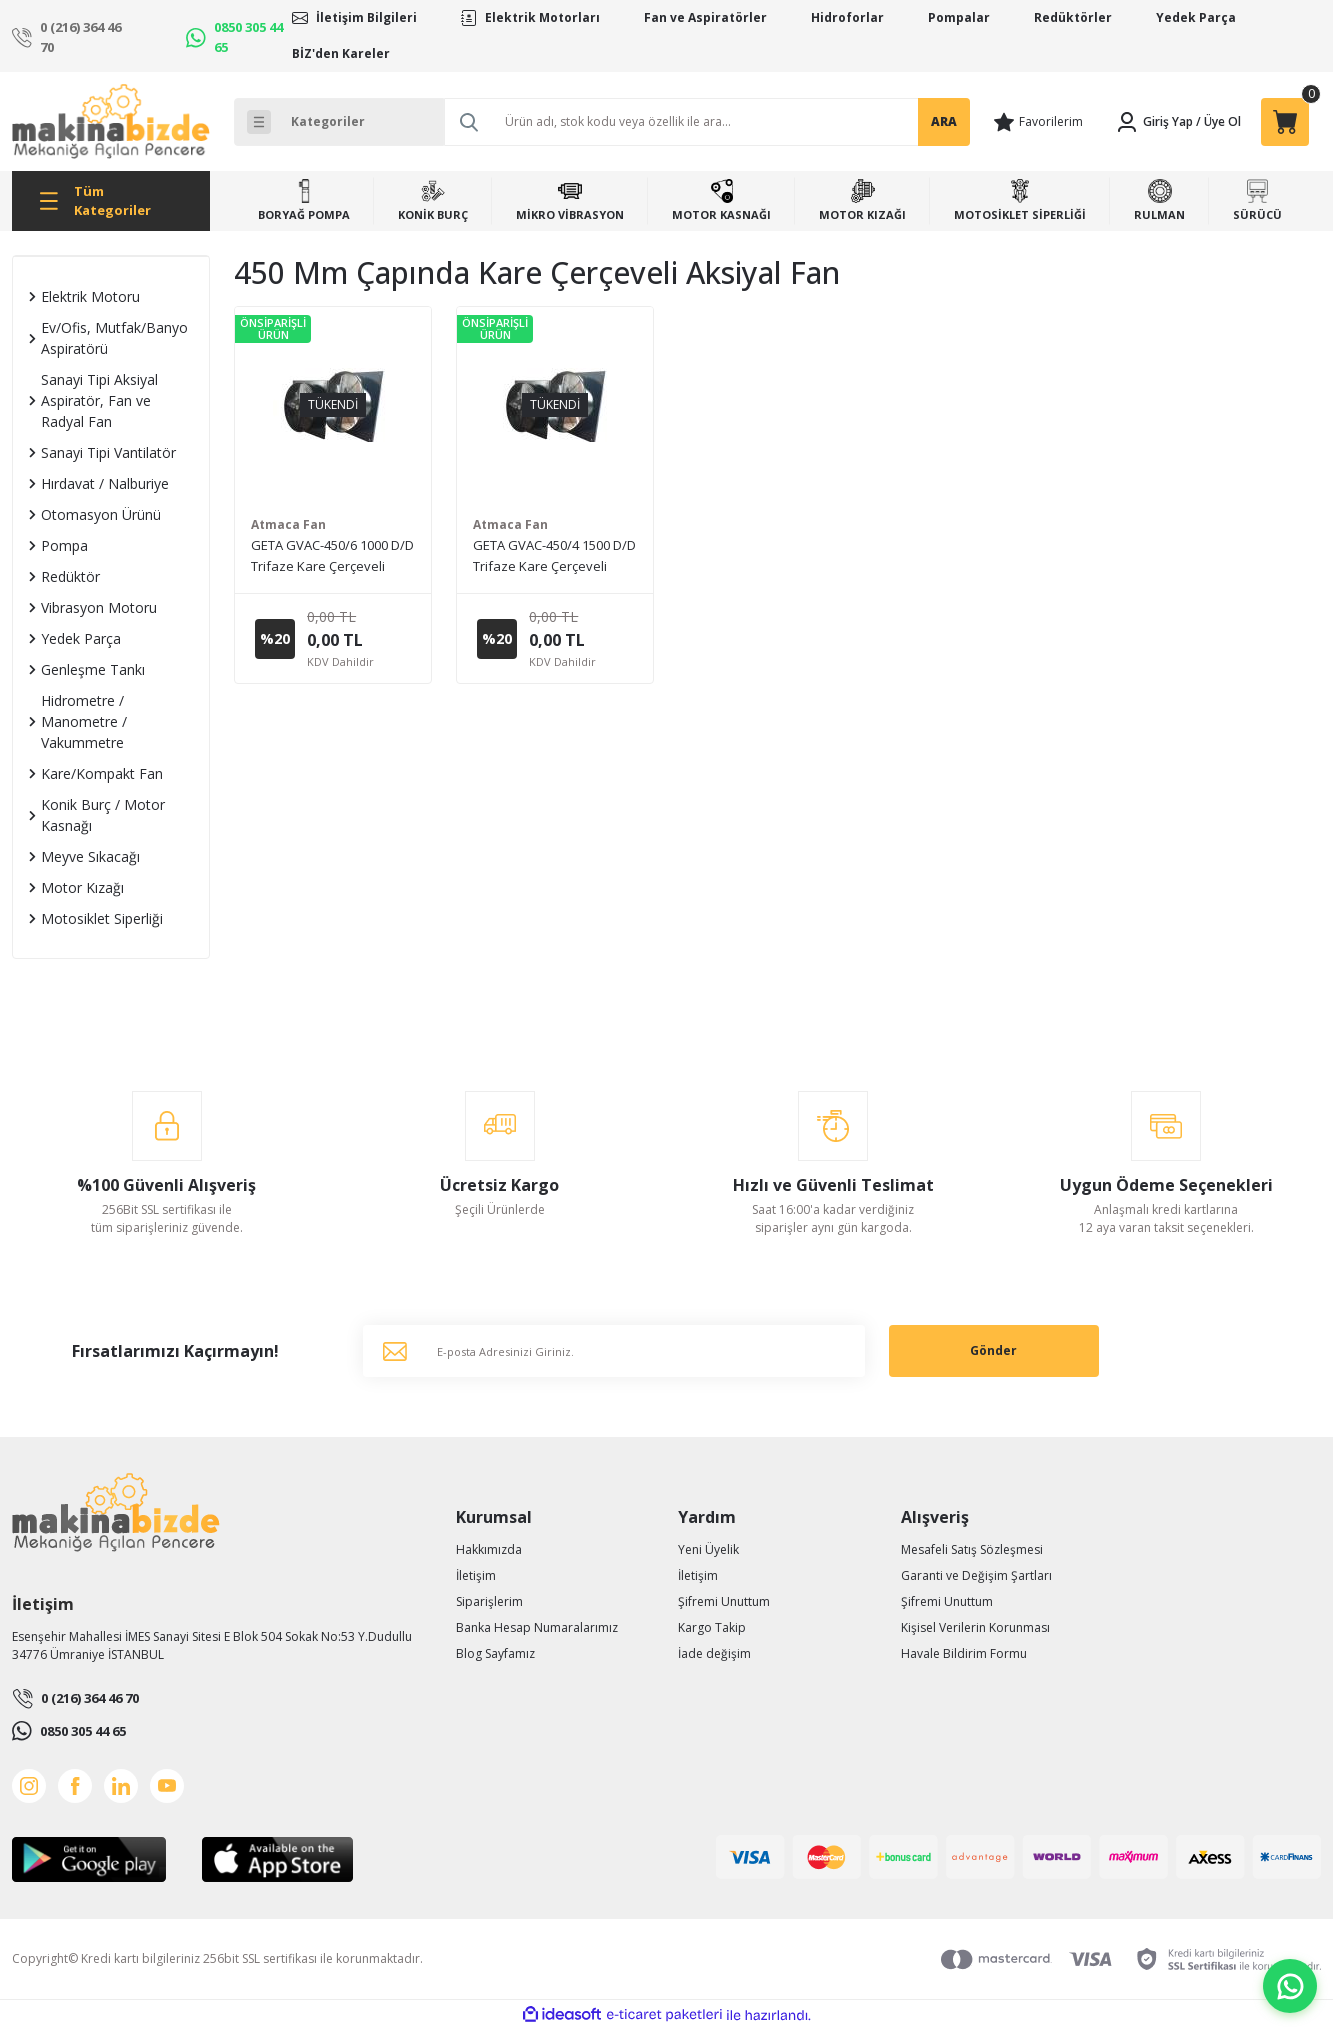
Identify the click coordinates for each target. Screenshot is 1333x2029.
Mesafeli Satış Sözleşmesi (972, 1549)
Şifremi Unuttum (724, 1601)
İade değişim (714, 1653)
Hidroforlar (847, 17)
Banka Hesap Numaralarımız (537, 1627)
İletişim (476, 1575)
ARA (944, 121)
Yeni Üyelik (708, 1549)
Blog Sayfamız (495, 1653)
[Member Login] (1154, 122)
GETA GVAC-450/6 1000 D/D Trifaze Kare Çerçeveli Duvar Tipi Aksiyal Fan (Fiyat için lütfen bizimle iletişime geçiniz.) (332, 556)
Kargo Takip (712, 1627)
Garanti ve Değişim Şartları (976, 1575)
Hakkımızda (489, 1549)
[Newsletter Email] (614, 1351)
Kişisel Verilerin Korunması (975, 1627)
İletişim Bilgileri (366, 17)
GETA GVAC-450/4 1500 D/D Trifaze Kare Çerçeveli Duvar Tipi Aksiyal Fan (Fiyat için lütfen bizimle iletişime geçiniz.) (554, 556)
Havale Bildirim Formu (964, 1653)
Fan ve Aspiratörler (705, 17)
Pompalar (959, 17)
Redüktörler (1073, 17)
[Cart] (1285, 122)
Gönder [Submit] (993, 1350)
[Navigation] (111, 201)
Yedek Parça (1196, 17)
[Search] (707, 122)
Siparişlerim (489, 1601)
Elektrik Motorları (542, 17)
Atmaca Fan (288, 524)
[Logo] (111, 121)
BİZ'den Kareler (341, 53)
